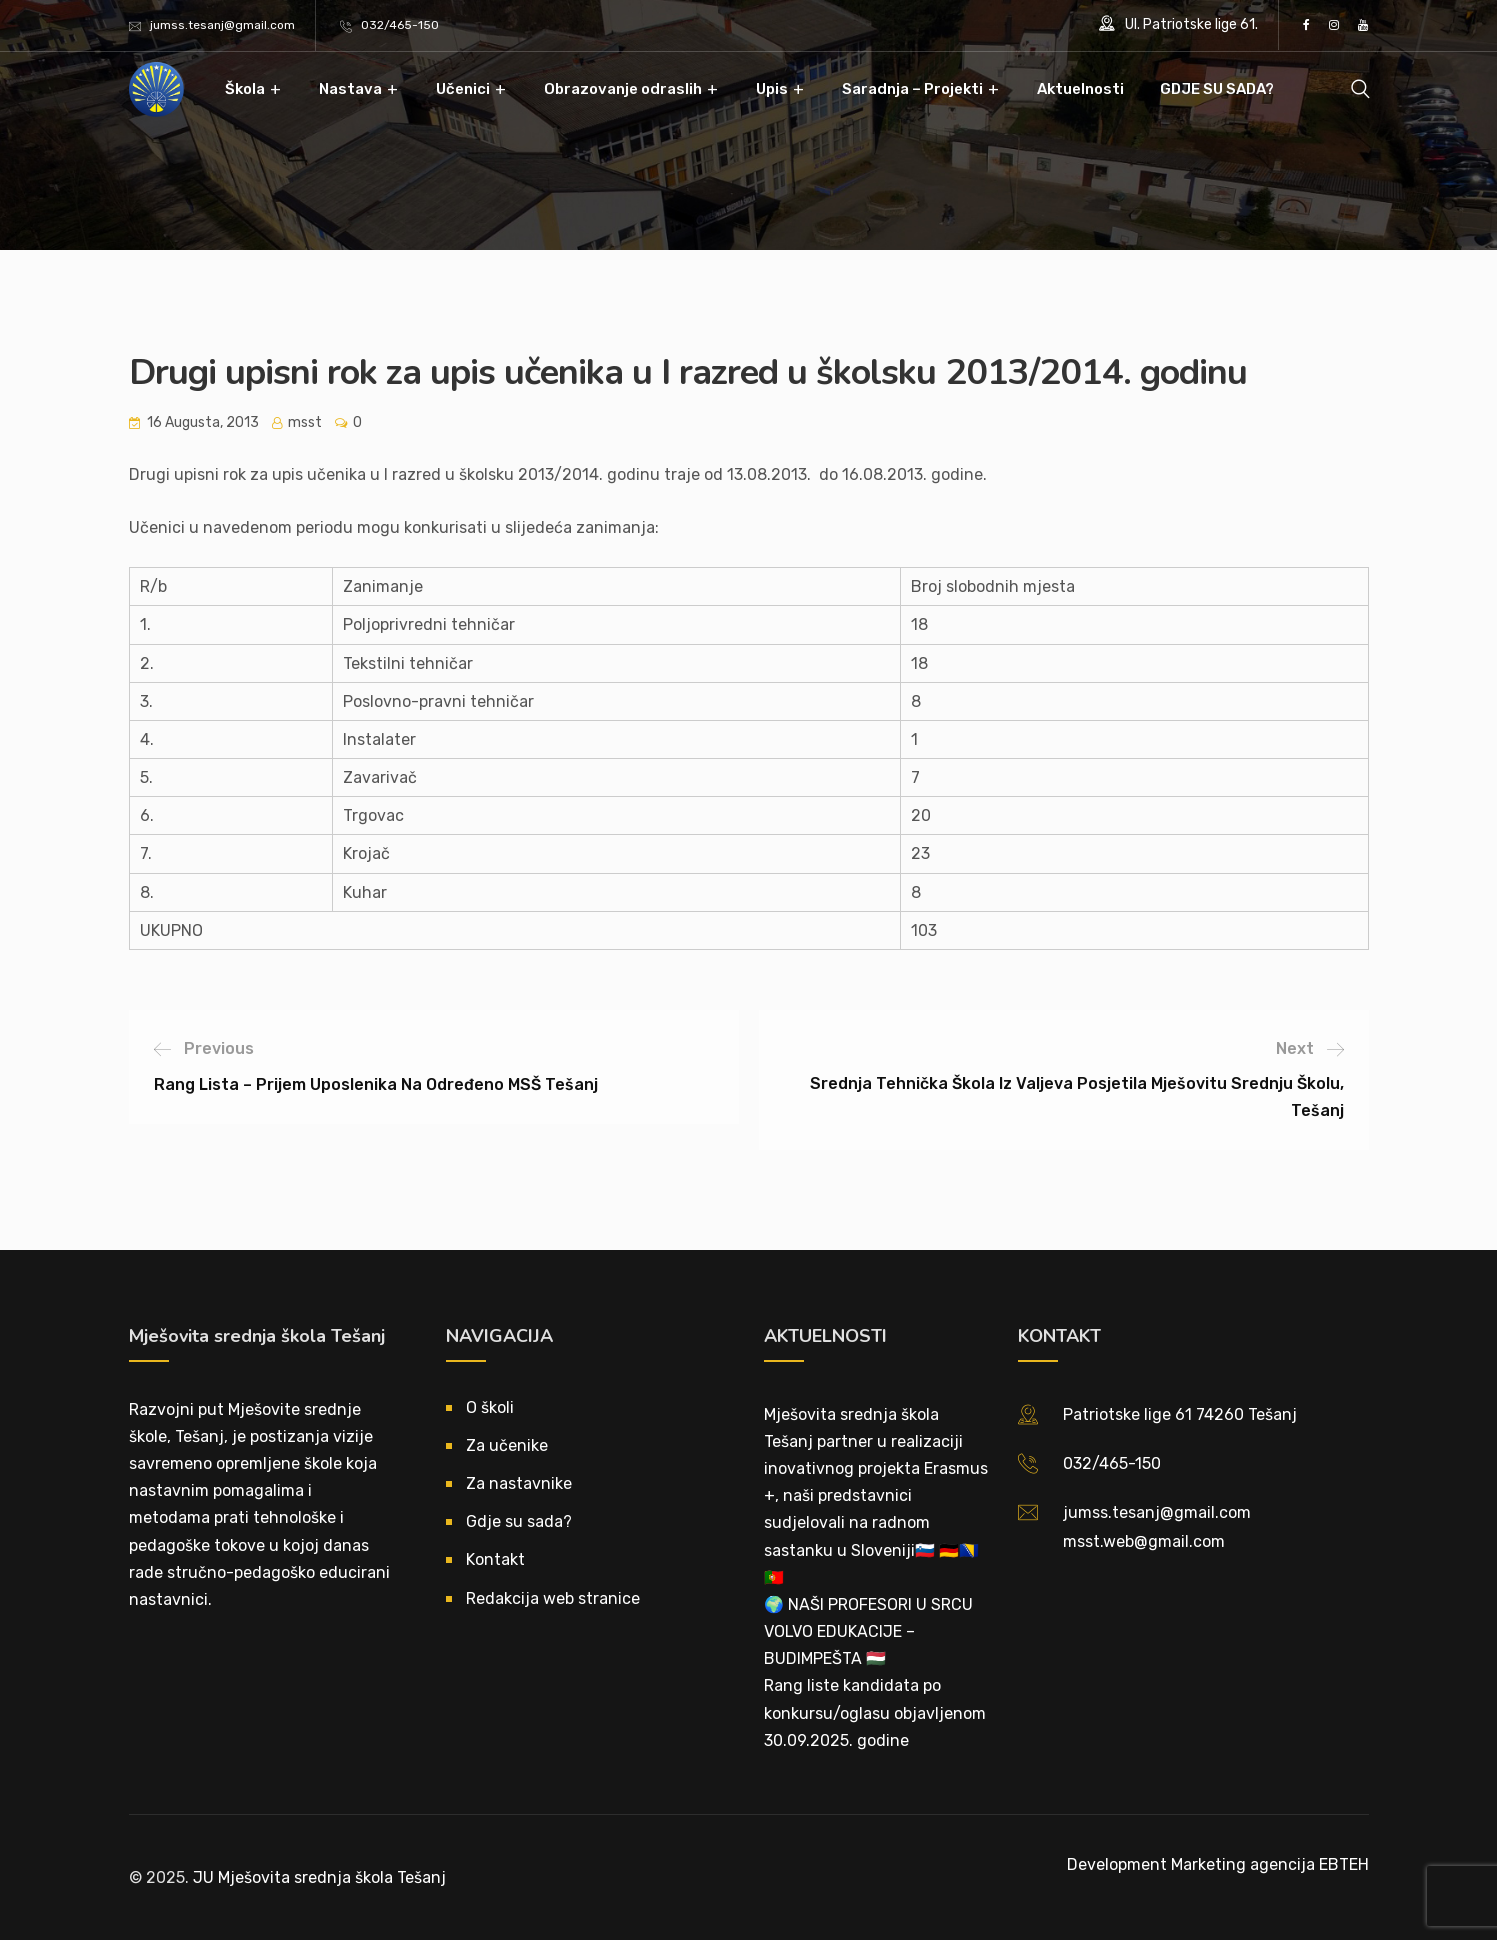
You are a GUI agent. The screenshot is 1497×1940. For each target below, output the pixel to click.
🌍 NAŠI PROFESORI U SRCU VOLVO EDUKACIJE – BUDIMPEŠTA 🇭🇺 (868, 1631)
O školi (490, 1407)
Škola (245, 89)
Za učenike (507, 1445)
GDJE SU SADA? (1217, 89)
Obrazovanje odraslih (623, 89)
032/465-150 (400, 25)
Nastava (350, 89)
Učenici (463, 89)
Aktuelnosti (1080, 89)
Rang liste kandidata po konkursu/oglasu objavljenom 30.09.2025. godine (875, 1712)
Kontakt (495, 1559)
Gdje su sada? (519, 1521)
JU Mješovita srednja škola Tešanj (319, 1877)
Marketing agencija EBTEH (1270, 1864)
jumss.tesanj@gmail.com (222, 25)
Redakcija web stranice (553, 1598)
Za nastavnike (519, 1483)
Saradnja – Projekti (912, 89)
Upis (772, 89)
